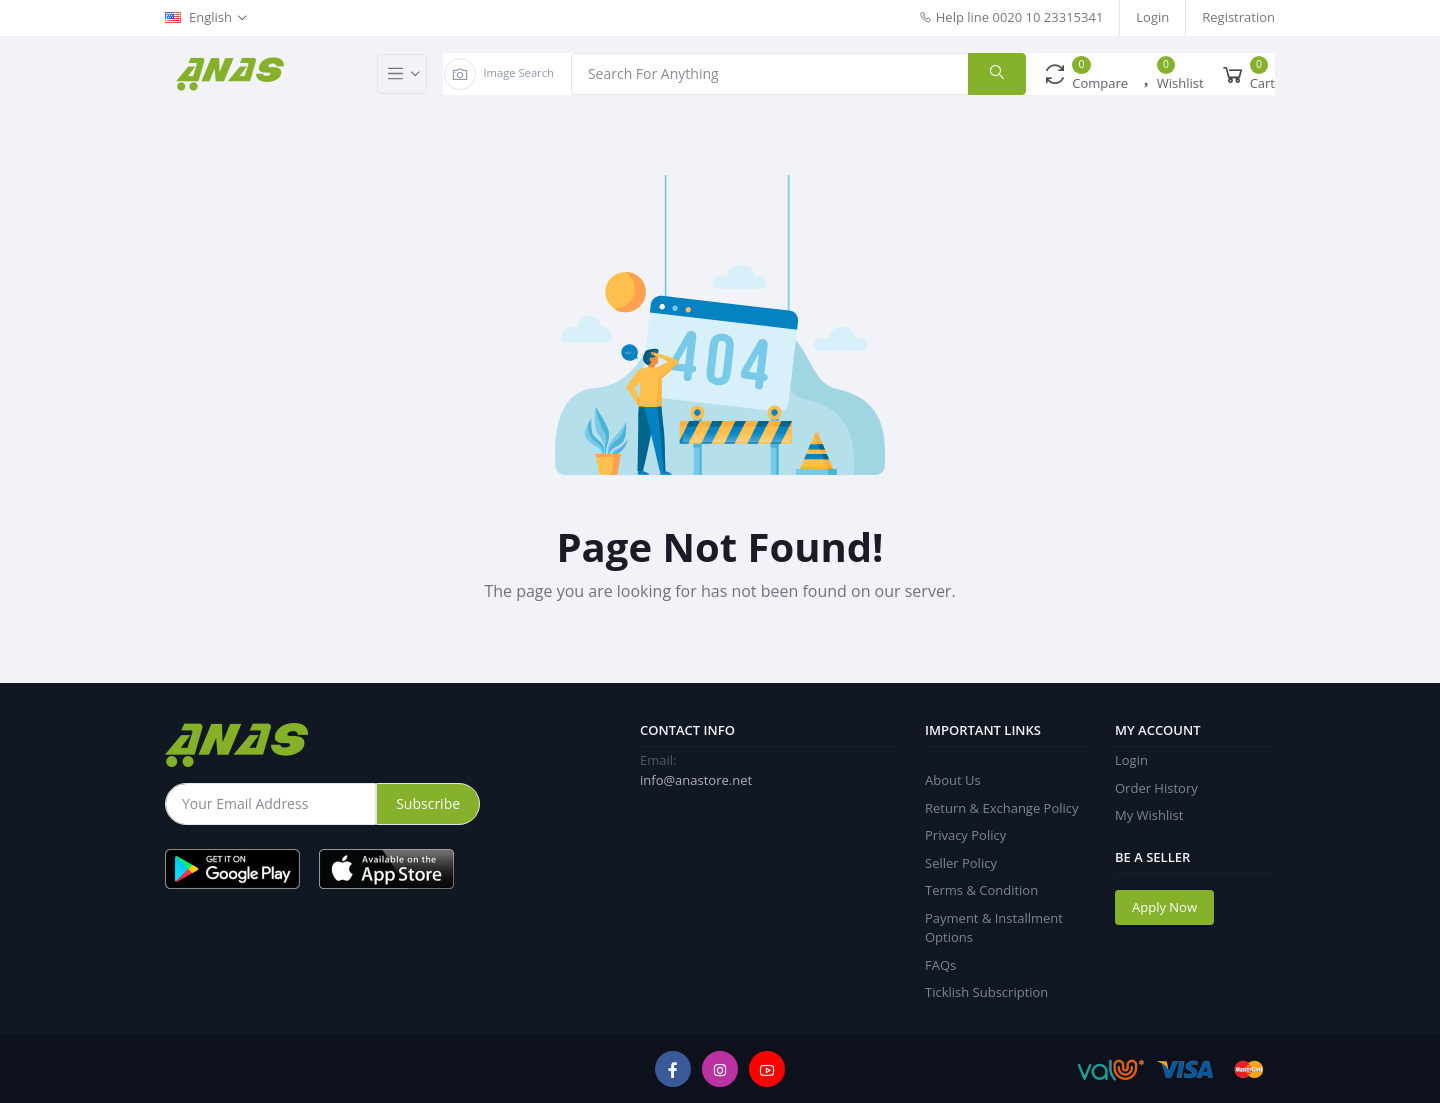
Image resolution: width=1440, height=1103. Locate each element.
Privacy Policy (965, 835)
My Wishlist (1149, 815)
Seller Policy (961, 863)
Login (1152, 17)
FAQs (940, 965)
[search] (997, 74)
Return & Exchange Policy (1002, 808)
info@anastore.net (696, 780)
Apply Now (1164, 907)
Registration (1238, 17)
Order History (1156, 788)
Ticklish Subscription (986, 992)
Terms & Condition (981, 890)
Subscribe (428, 803)
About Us (953, 780)
